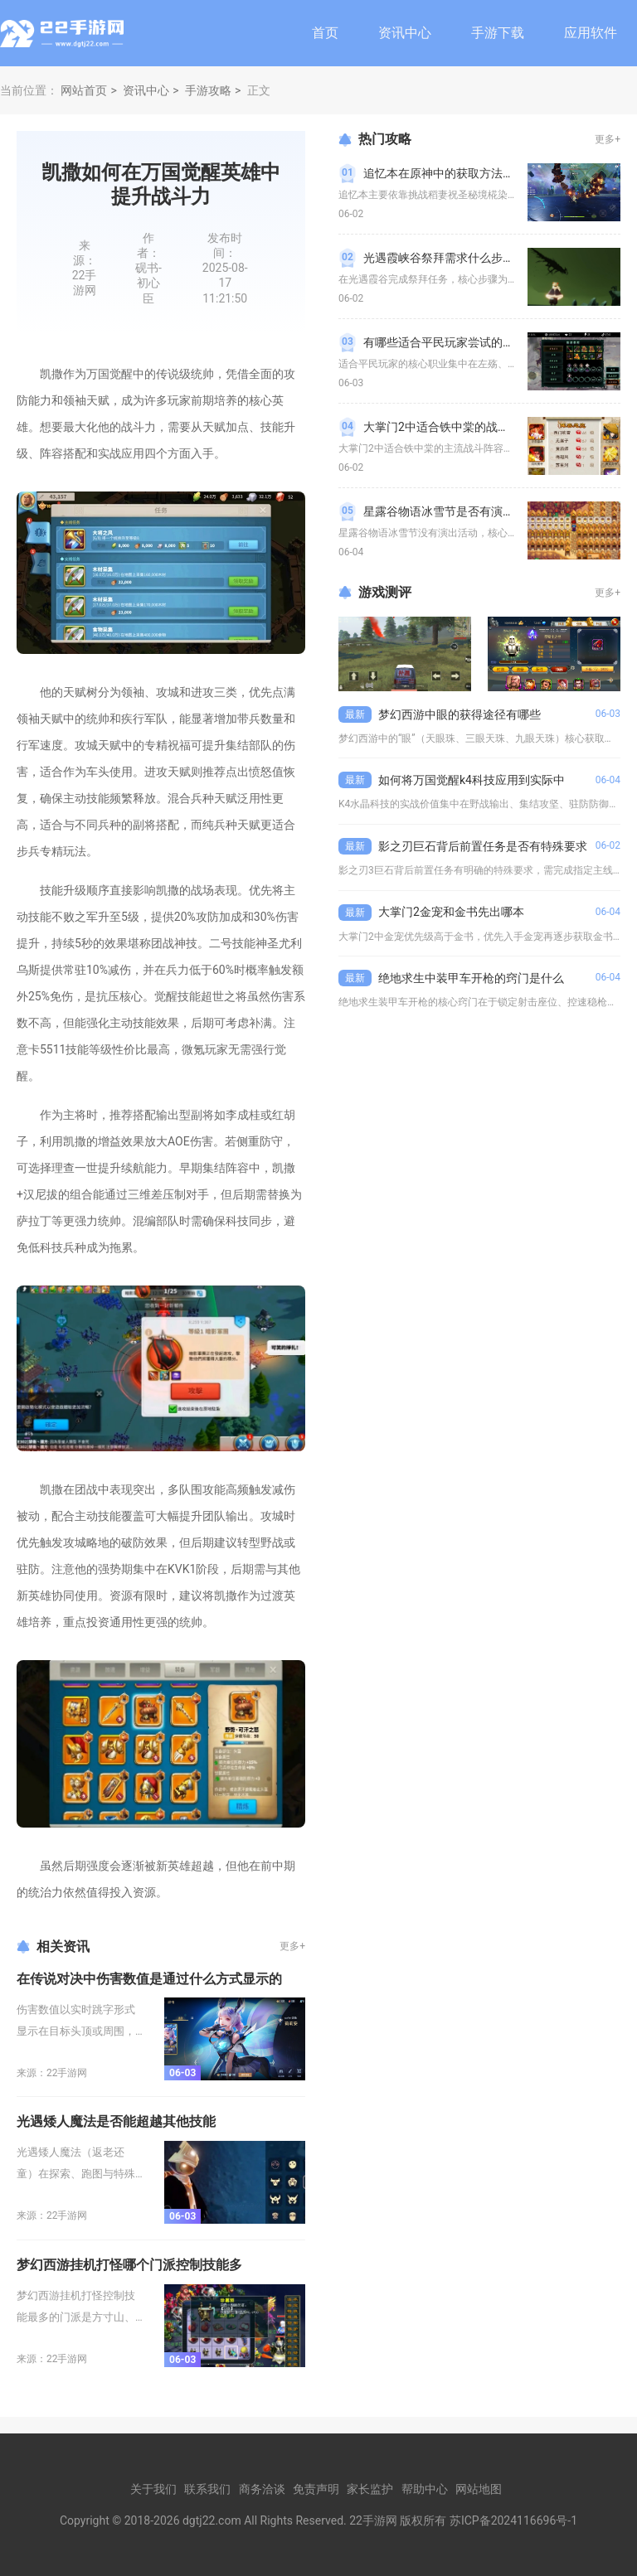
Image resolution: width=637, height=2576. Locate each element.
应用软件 (590, 33)
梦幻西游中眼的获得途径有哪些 (459, 714)
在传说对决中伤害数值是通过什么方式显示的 (149, 1979)
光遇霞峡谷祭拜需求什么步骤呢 (444, 257)
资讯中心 (404, 33)
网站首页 (84, 90)
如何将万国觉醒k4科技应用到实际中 (471, 780)
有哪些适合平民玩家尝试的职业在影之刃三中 (479, 342)
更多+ (292, 1946)
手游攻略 (208, 90)
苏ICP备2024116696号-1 (513, 2520)
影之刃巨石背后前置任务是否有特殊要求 (482, 846)
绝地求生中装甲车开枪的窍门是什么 (471, 978)
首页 (325, 33)
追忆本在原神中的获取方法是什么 (450, 173)
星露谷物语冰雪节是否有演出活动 (450, 511)
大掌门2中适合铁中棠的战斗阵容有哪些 (465, 426)
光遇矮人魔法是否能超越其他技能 (116, 2121)
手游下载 (497, 33)
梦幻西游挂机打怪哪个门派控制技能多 (129, 2265)
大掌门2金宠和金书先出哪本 (451, 911)
